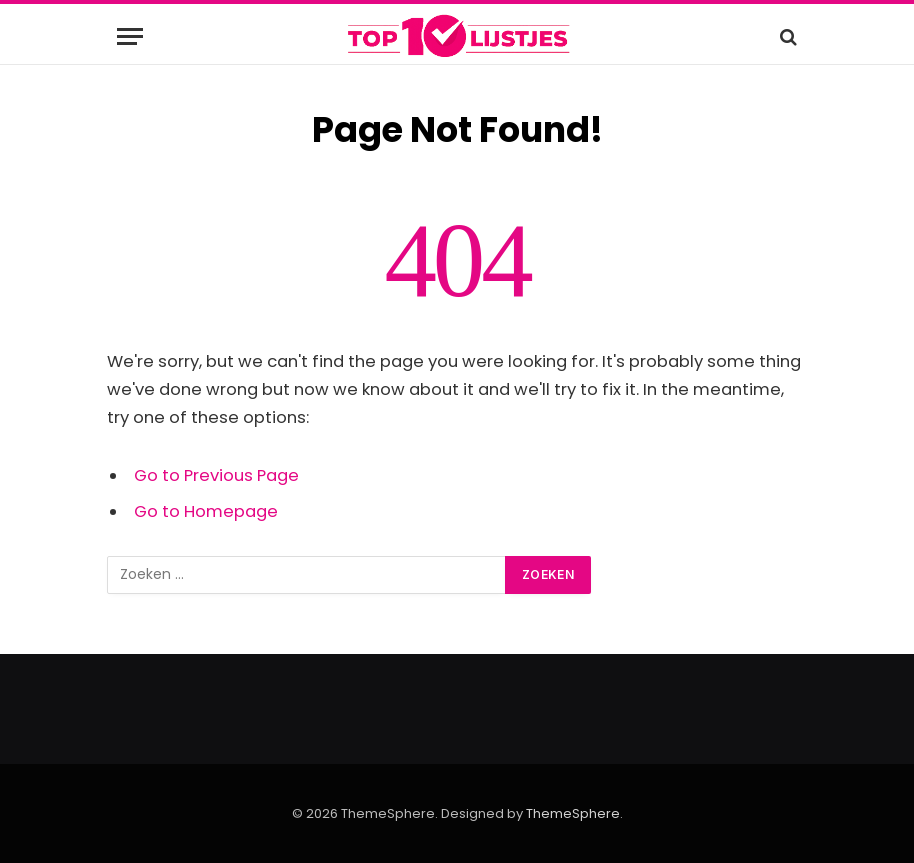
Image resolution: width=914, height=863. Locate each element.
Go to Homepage (206, 511)
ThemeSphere (573, 813)
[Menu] (130, 36)
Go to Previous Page (216, 475)
